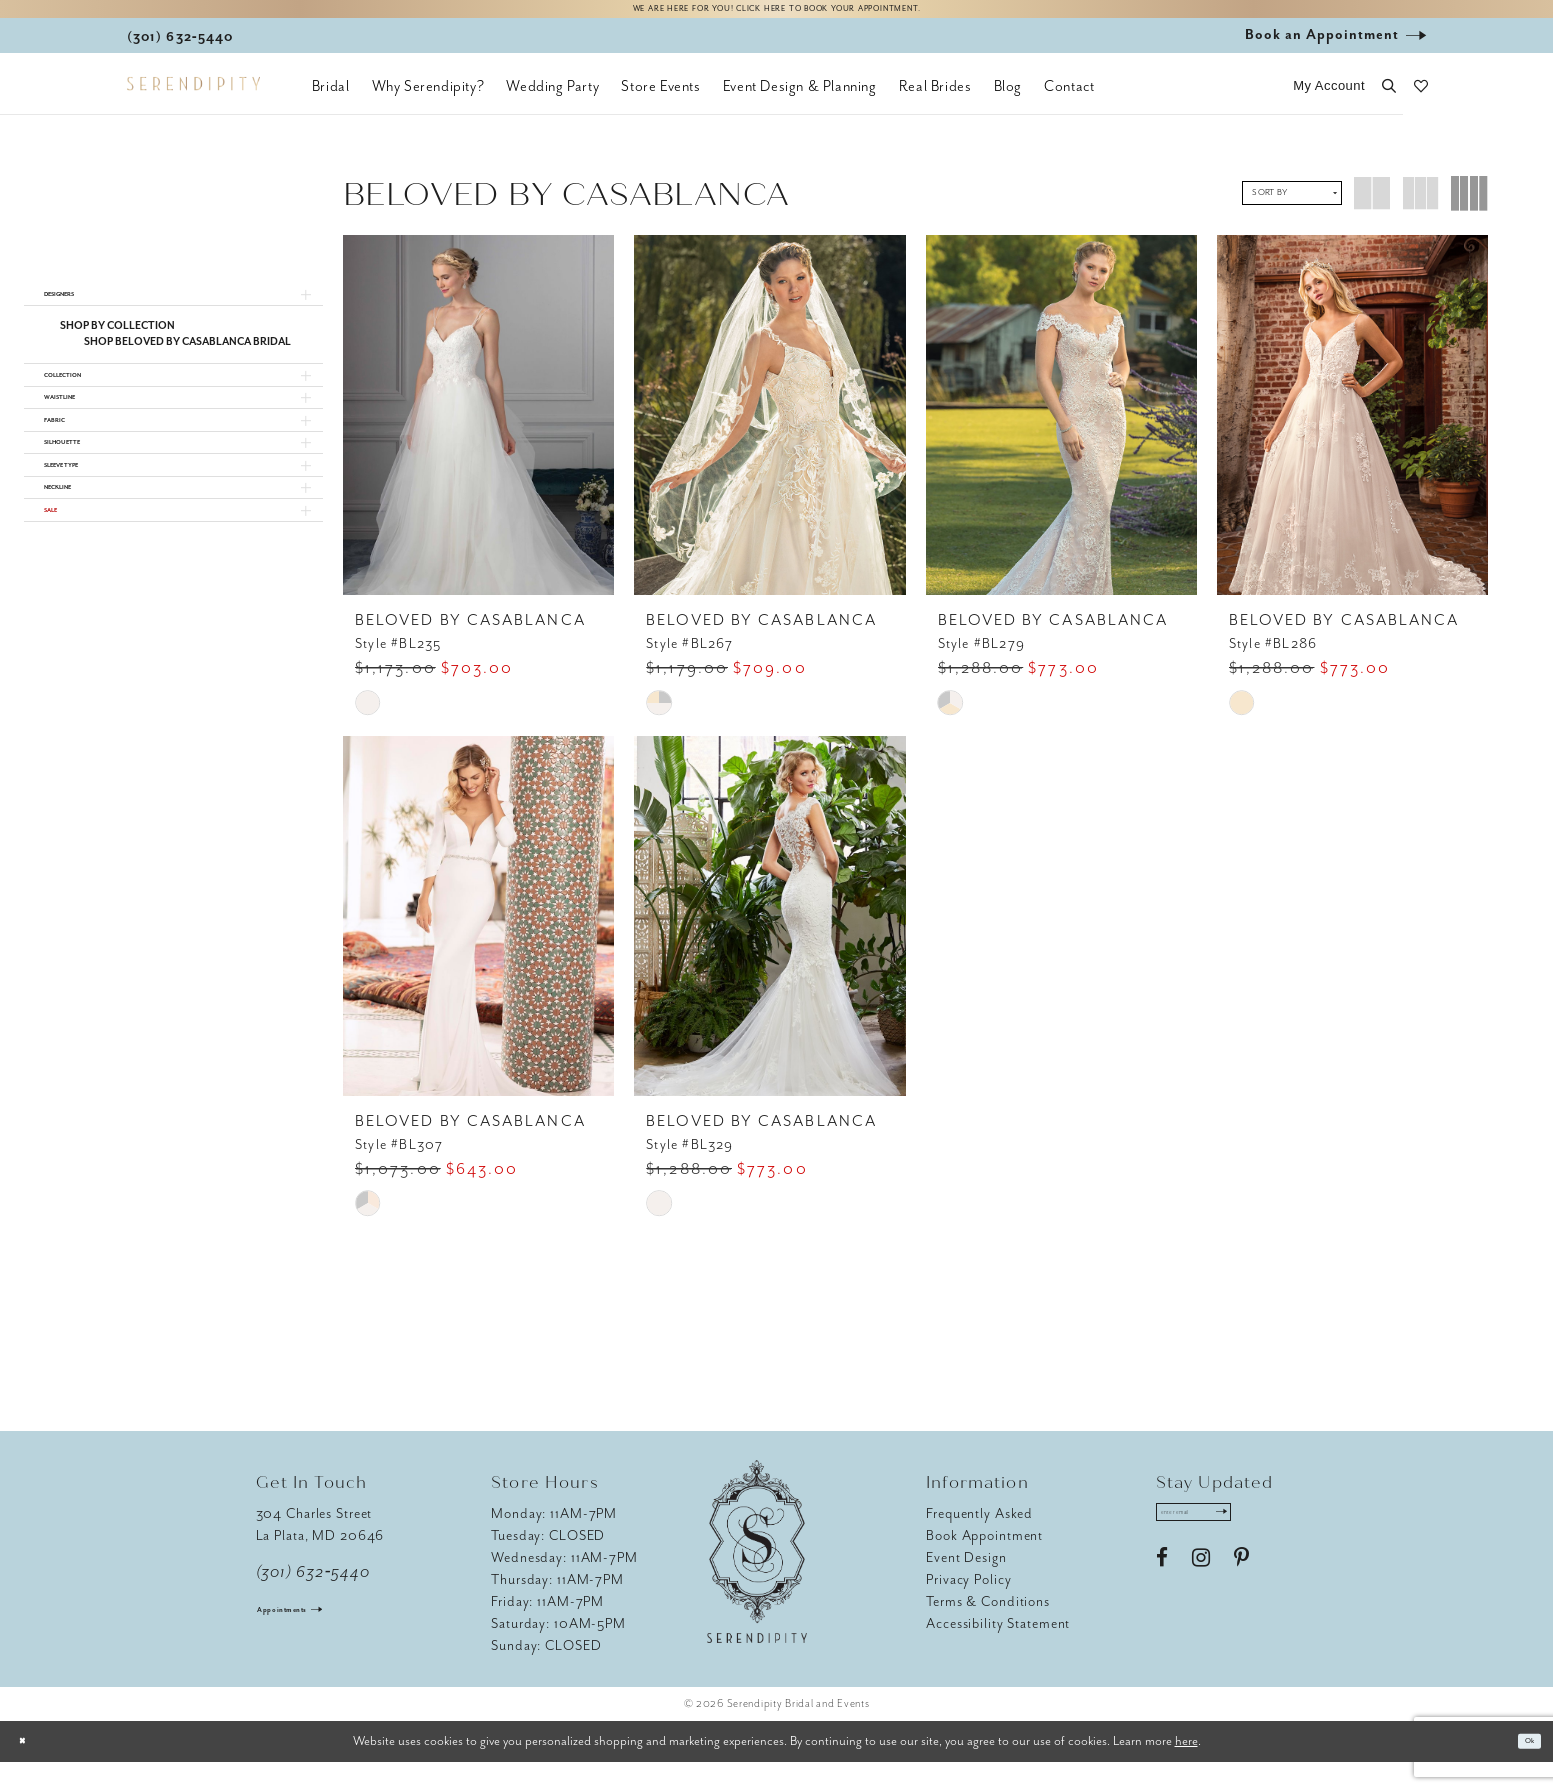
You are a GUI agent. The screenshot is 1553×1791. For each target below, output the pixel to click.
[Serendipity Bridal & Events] (193, 98)
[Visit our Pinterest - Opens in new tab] (1241, 1601)
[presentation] (478, 429)
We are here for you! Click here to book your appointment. (776, 16)
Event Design (966, 1586)
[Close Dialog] (30, 1770)
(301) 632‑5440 (313, 1601)
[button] (1329, 100)
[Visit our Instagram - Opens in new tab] (1201, 1601)
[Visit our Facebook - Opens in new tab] (1162, 1601)
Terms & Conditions (988, 1630)
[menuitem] (331, 100)
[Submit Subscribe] (1274, 1548)
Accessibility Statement (998, 1652)
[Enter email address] (1223, 1548)
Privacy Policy (968, 1608)
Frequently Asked (979, 1542)
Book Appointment (984, 1564)
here (1186, 1769)
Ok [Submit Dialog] (1521, 1770)
